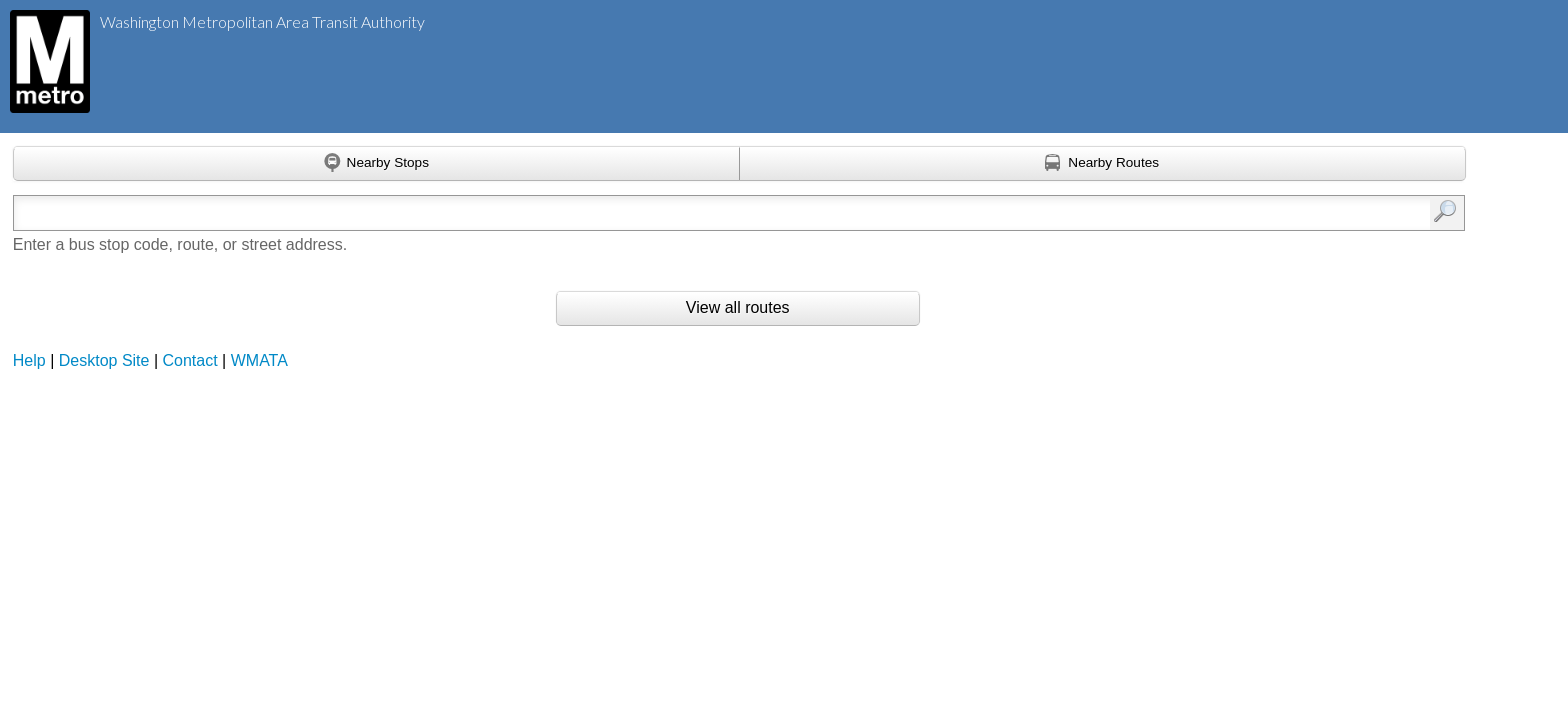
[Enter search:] (633, 213)
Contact (190, 360)
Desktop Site (104, 360)
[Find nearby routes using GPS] (1103, 164)
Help (29, 360)
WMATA (259, 360)
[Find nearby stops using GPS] (376, 164)
